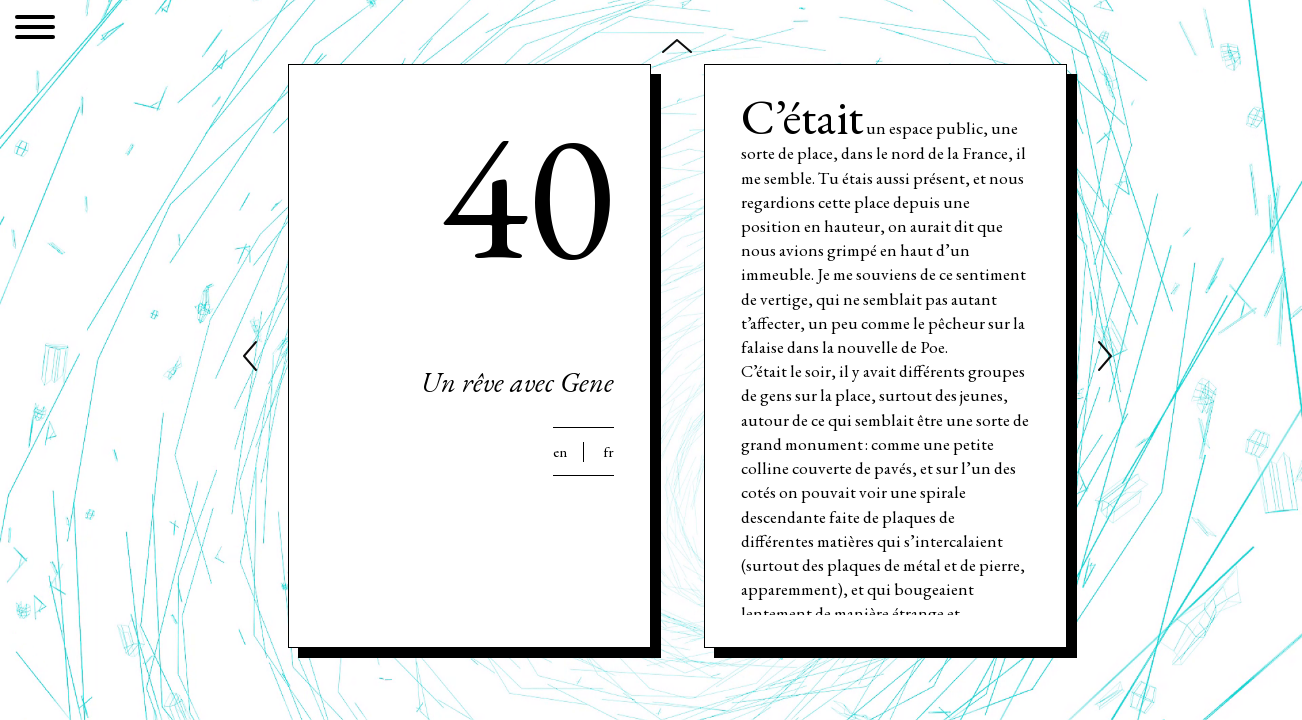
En (560, 452)
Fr (608, 452)
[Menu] (35, 30)
